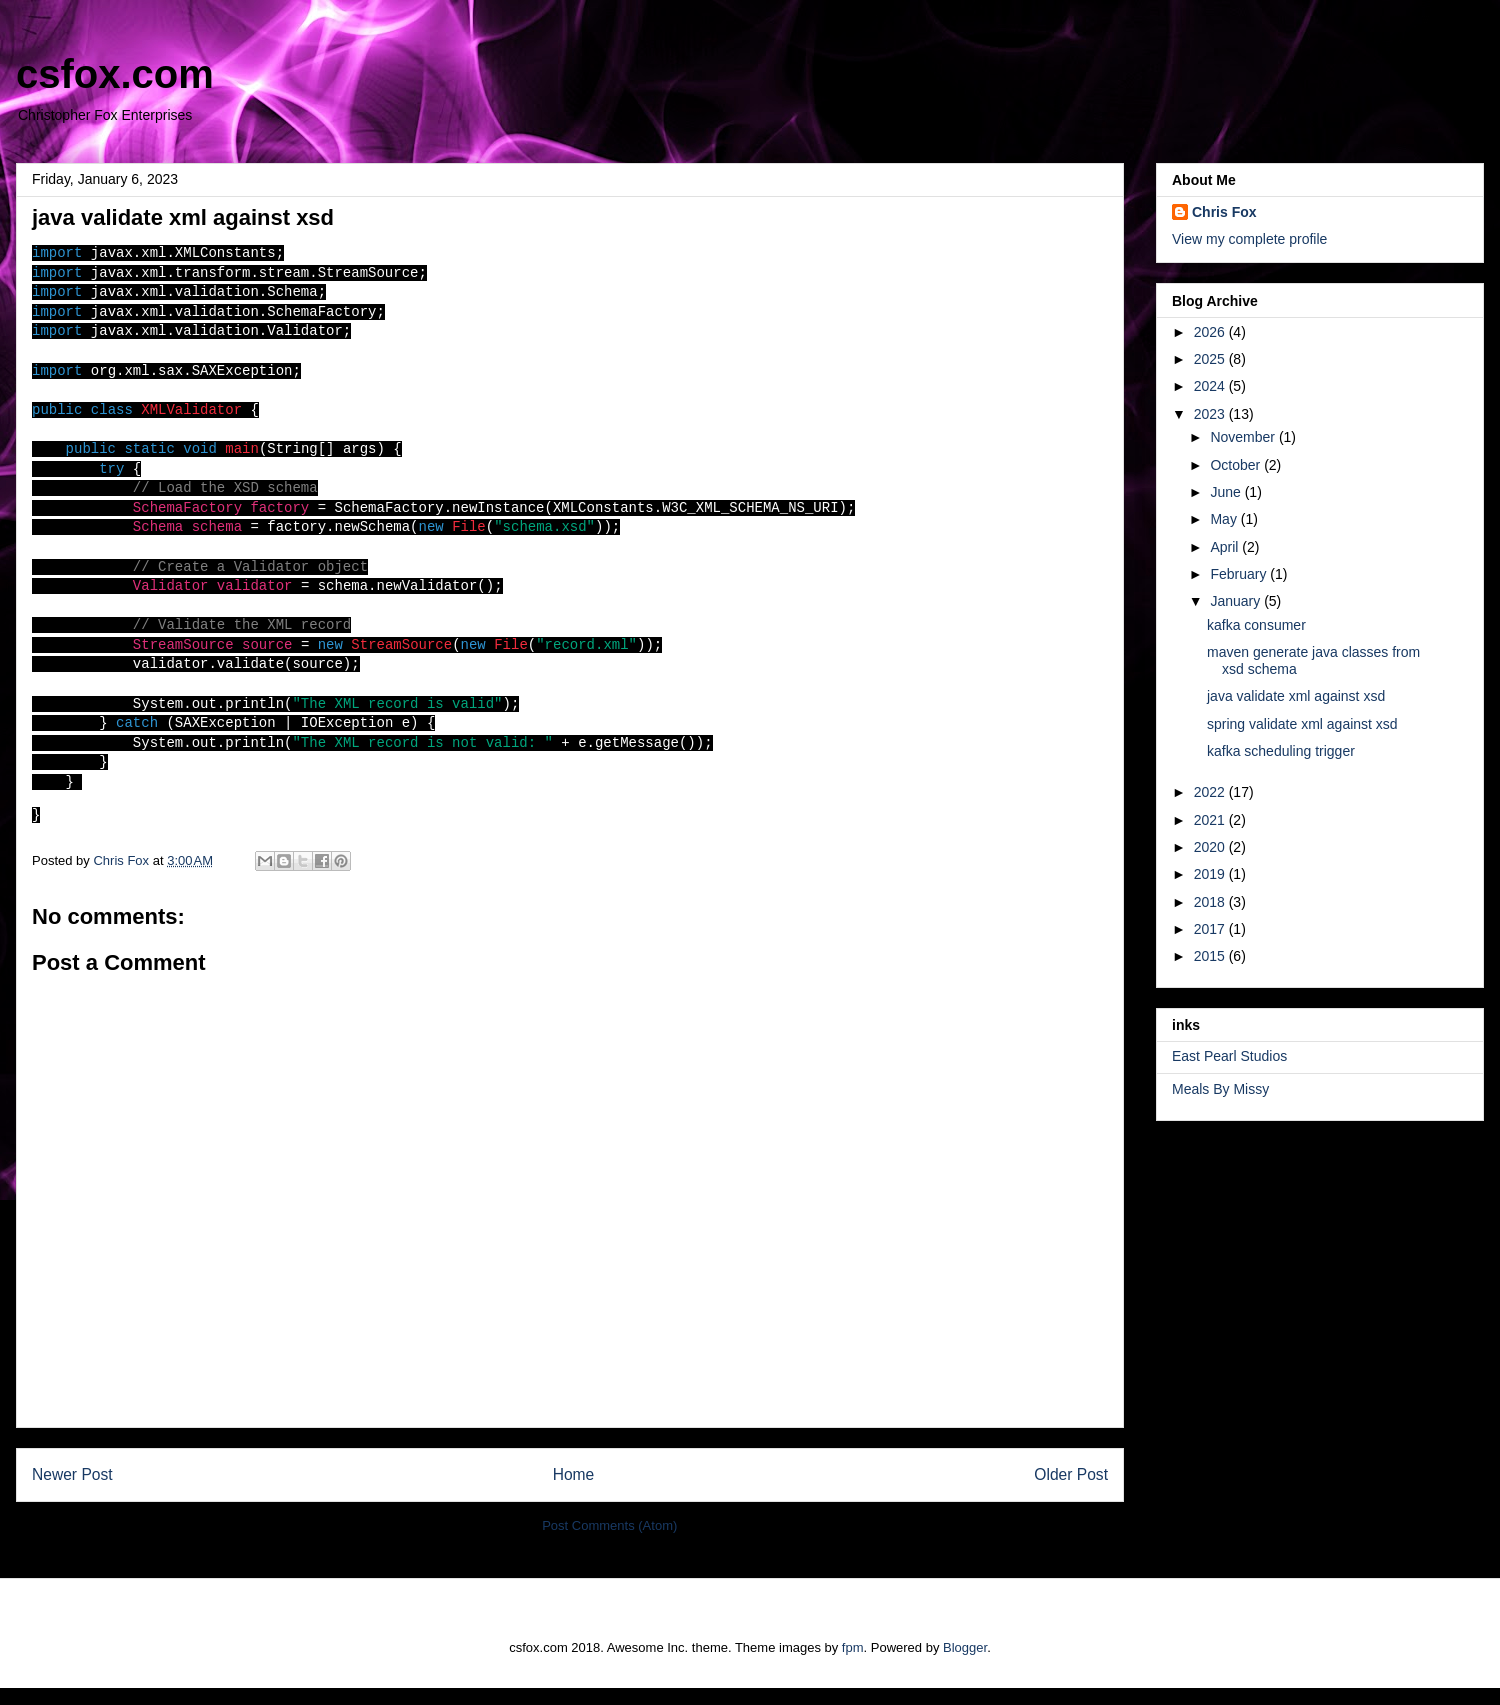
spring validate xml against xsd (1302, 724)
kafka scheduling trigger (1281, 751)
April (1226, 547)
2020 (1211, 847)
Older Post (1071, 1491)
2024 (1211, 386)
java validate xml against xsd (1296, 696)
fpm (853, 1665)
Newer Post (72, 1491)
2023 (1211, 414)
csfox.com (115, 74)
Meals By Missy (1220, 1089)
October (1237, 465)
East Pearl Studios (1229, 1056)
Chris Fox (1224, 212)
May (1225, 519)
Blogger (965, 1665)
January (1237, 601)
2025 (1211, 359)
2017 (1211, 929)
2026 (1211, 332)
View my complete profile (1249, 239)
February (1240, 574)
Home (574, 1491)
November (1244, 437)
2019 (1211, 874)
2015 (1211, 956)
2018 (1211, 902)
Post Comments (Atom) (609, 1542)
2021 (1211, 820)
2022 (1211, 792)
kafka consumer (1256, 625)
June (1227, 492)
